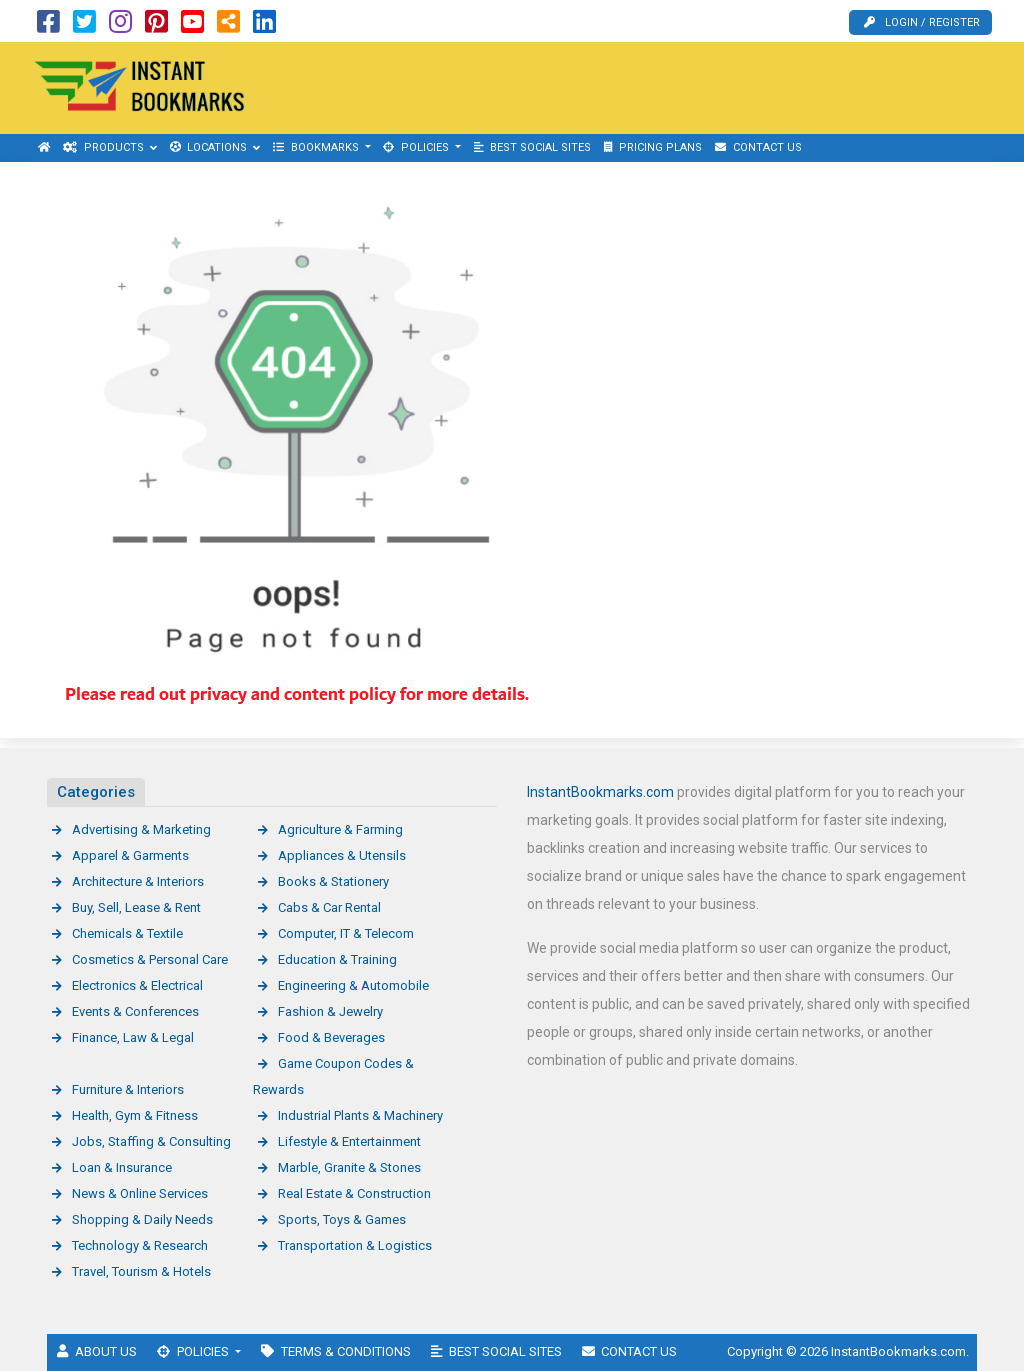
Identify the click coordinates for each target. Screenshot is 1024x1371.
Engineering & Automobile (353, 985)
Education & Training (337, 959)
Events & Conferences (135, 1011)
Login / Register (922, 22)
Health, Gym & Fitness (135, 1115)
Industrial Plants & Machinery (360, 1115)
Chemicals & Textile (127, 933)
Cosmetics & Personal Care (150, 959)
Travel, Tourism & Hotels (141, 1271)
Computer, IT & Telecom (346, 933)
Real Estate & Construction (354, 1193)
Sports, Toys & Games (342, 1219)
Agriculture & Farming (340, 829)
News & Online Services (140, 1193)
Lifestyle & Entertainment (349, 1141)
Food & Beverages (331, 1037)
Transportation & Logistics (355, 1245)
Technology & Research (140, 1245)
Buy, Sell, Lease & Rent (136, 907)
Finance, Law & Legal (133, 1037)
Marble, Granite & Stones (349, 1167)
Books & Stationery (333, 881)
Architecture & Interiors (138, 881)
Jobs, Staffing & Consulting (151, 1141)
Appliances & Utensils (342, 855)
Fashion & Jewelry (330, 1011)
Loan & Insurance (122, 1167)
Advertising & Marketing (141, 829)
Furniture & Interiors (128, 1089)
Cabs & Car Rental (329, 907)
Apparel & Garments (130, 855)
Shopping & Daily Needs (142, 1219)
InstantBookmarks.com (600, 792)
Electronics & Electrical (137, 985)
